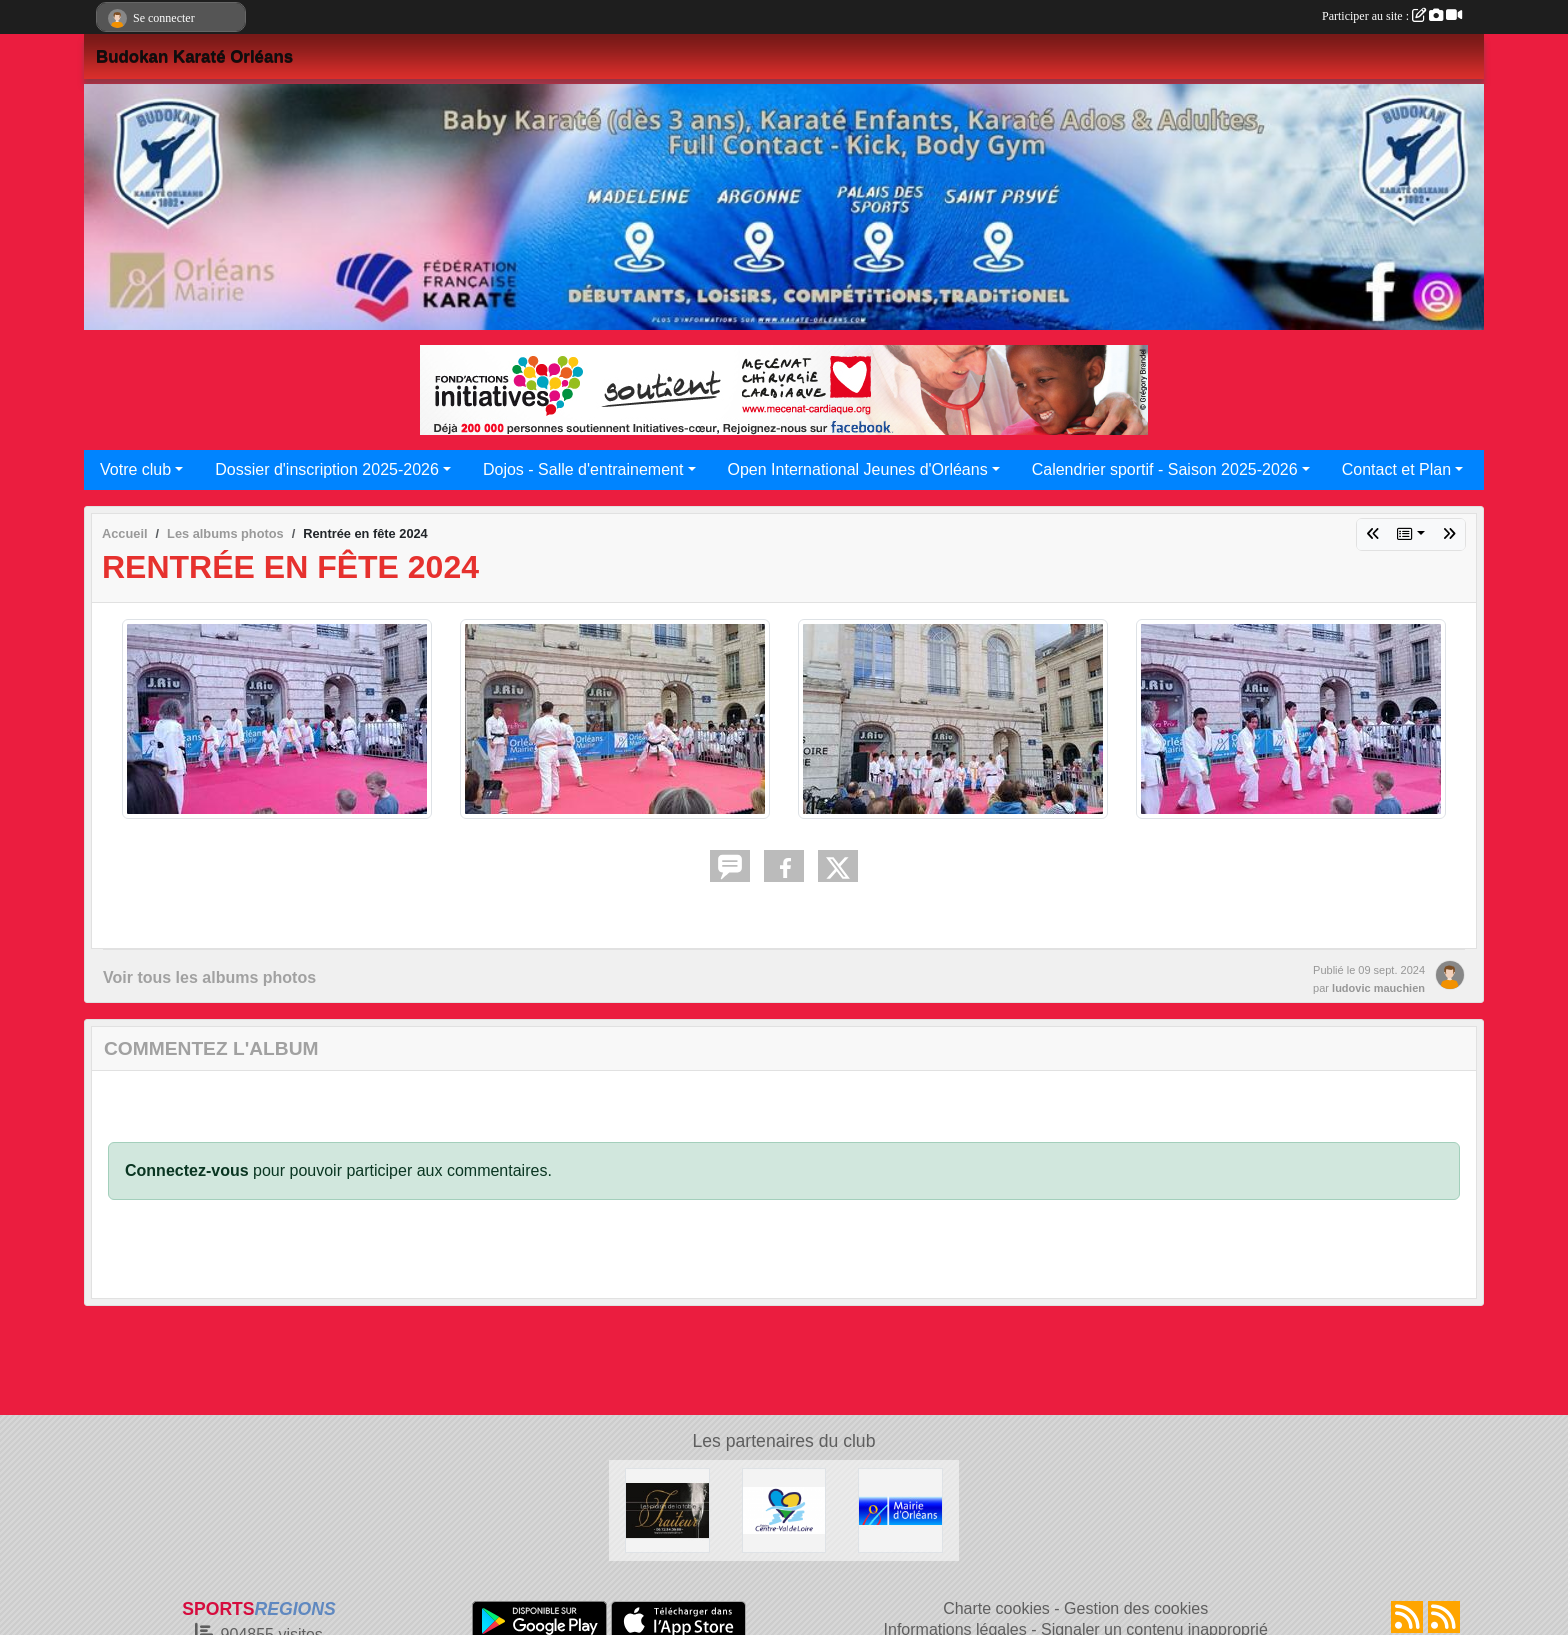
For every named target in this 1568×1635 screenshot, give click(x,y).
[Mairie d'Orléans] (900, 1509)
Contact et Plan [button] (1396, 469)
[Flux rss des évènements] (1444, 1617)
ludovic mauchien (1378, 988)
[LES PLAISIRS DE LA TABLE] (667, 1509)
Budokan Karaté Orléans (194, 56)
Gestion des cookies (1136, 1608)
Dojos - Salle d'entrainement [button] (583, 469)
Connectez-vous (187, 1170)
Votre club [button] (135, 469)
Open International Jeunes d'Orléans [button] (858, 469)
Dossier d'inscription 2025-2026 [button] (327, 469)
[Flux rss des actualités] (1407, 1617)
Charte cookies (996, 1608)
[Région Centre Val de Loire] (784, 1509)
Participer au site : (1392, 16)
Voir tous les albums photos (209, 977)
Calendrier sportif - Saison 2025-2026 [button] (1165, 469)
